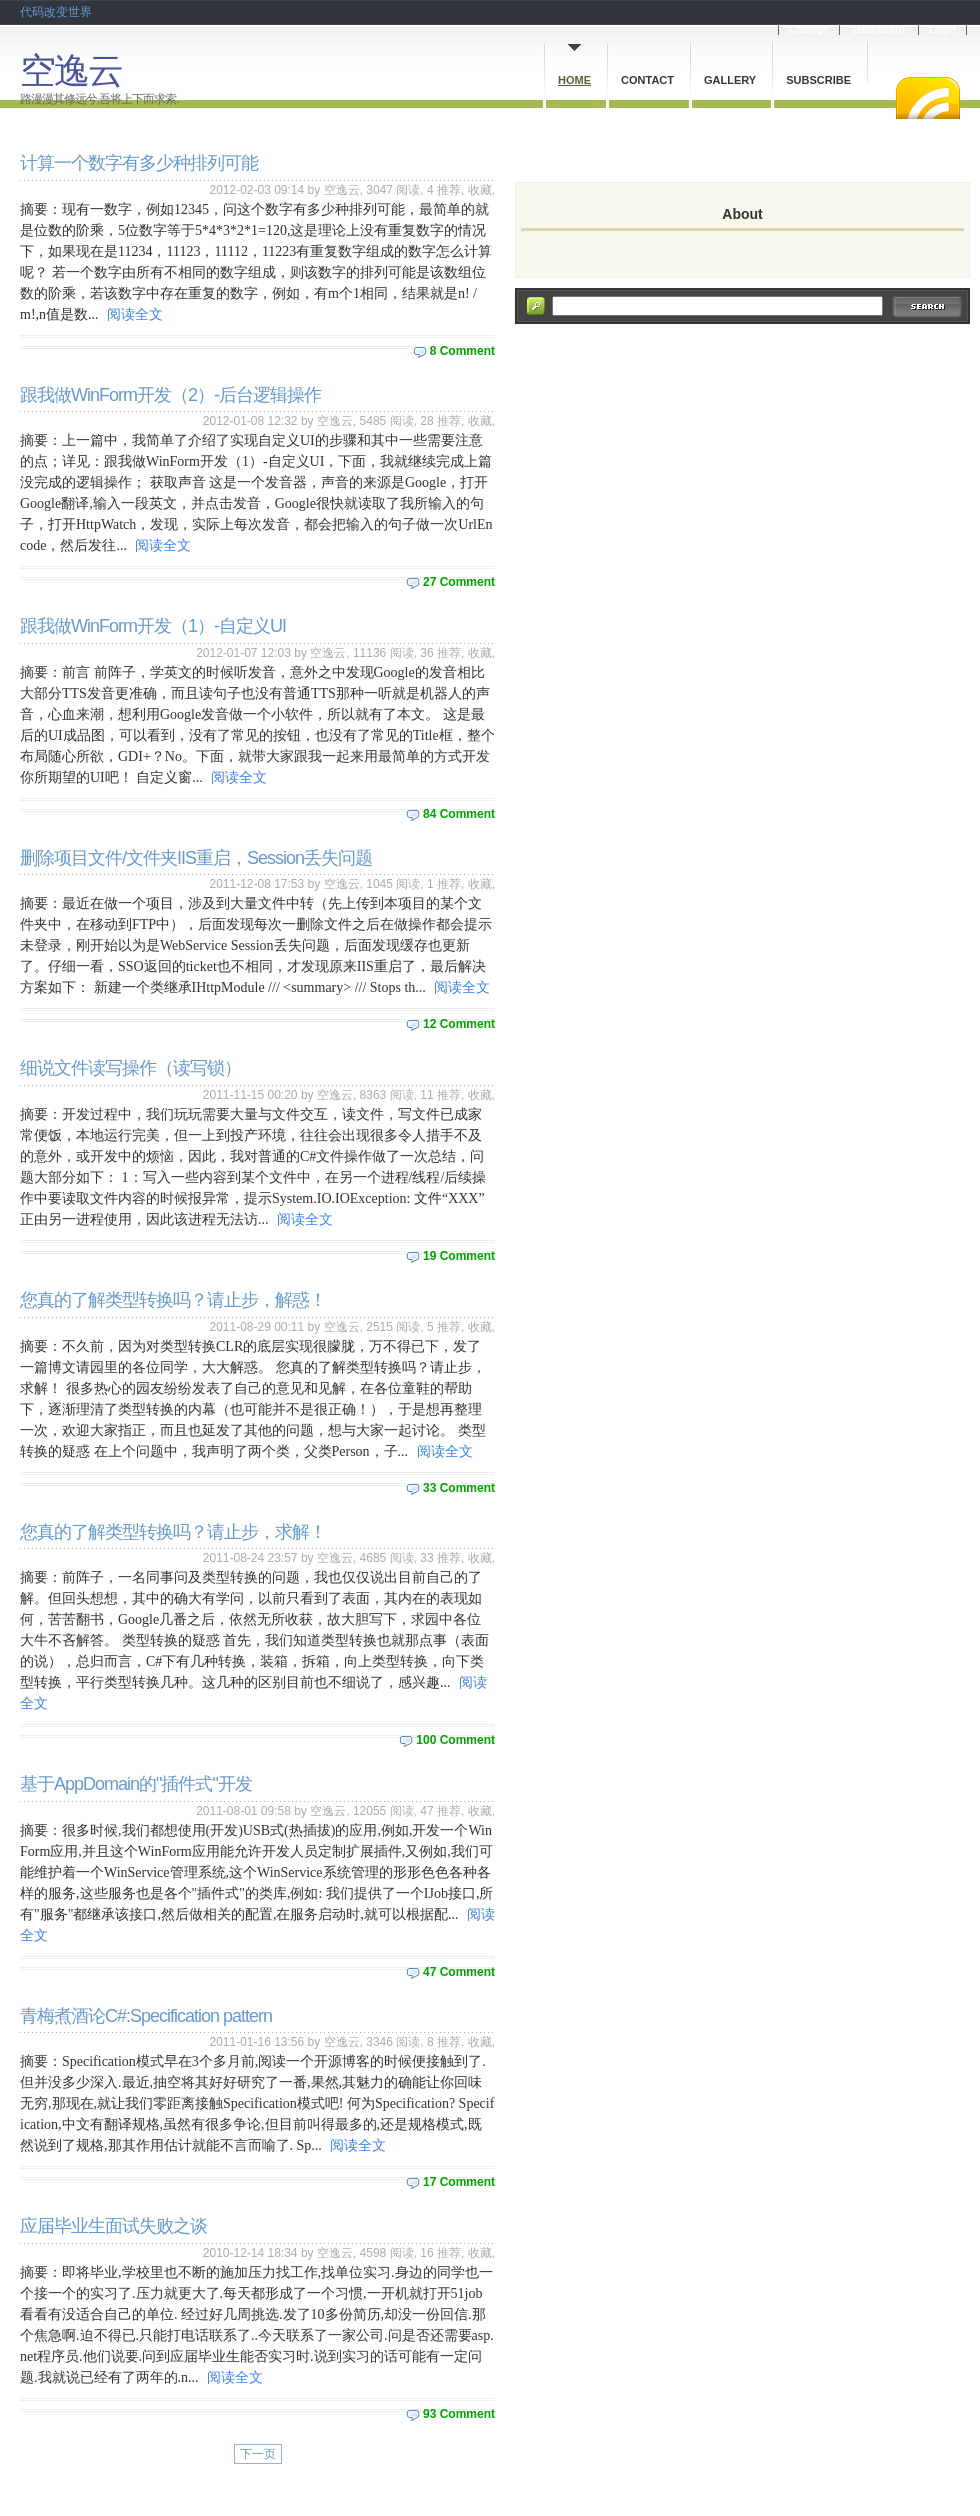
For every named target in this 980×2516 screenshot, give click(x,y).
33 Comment (459, 1488)
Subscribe (818, 80)
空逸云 (71, 70)
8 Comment (462, 351)
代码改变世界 (56, 12)
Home (574, 80)
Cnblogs (809, 29)
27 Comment (459, 582)
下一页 (258, 2454)
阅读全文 (135, 314)
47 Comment (459, 1972)
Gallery (730, 80)
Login (942, 29)
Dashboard (879, 29)
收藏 (480, 190)
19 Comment (459, 1256)
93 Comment (459, 2414)
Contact (647, 80)
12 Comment (459, 1024)
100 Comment (455, 1740)
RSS (928, 98)
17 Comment (459, 2182)
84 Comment (459, 814)
